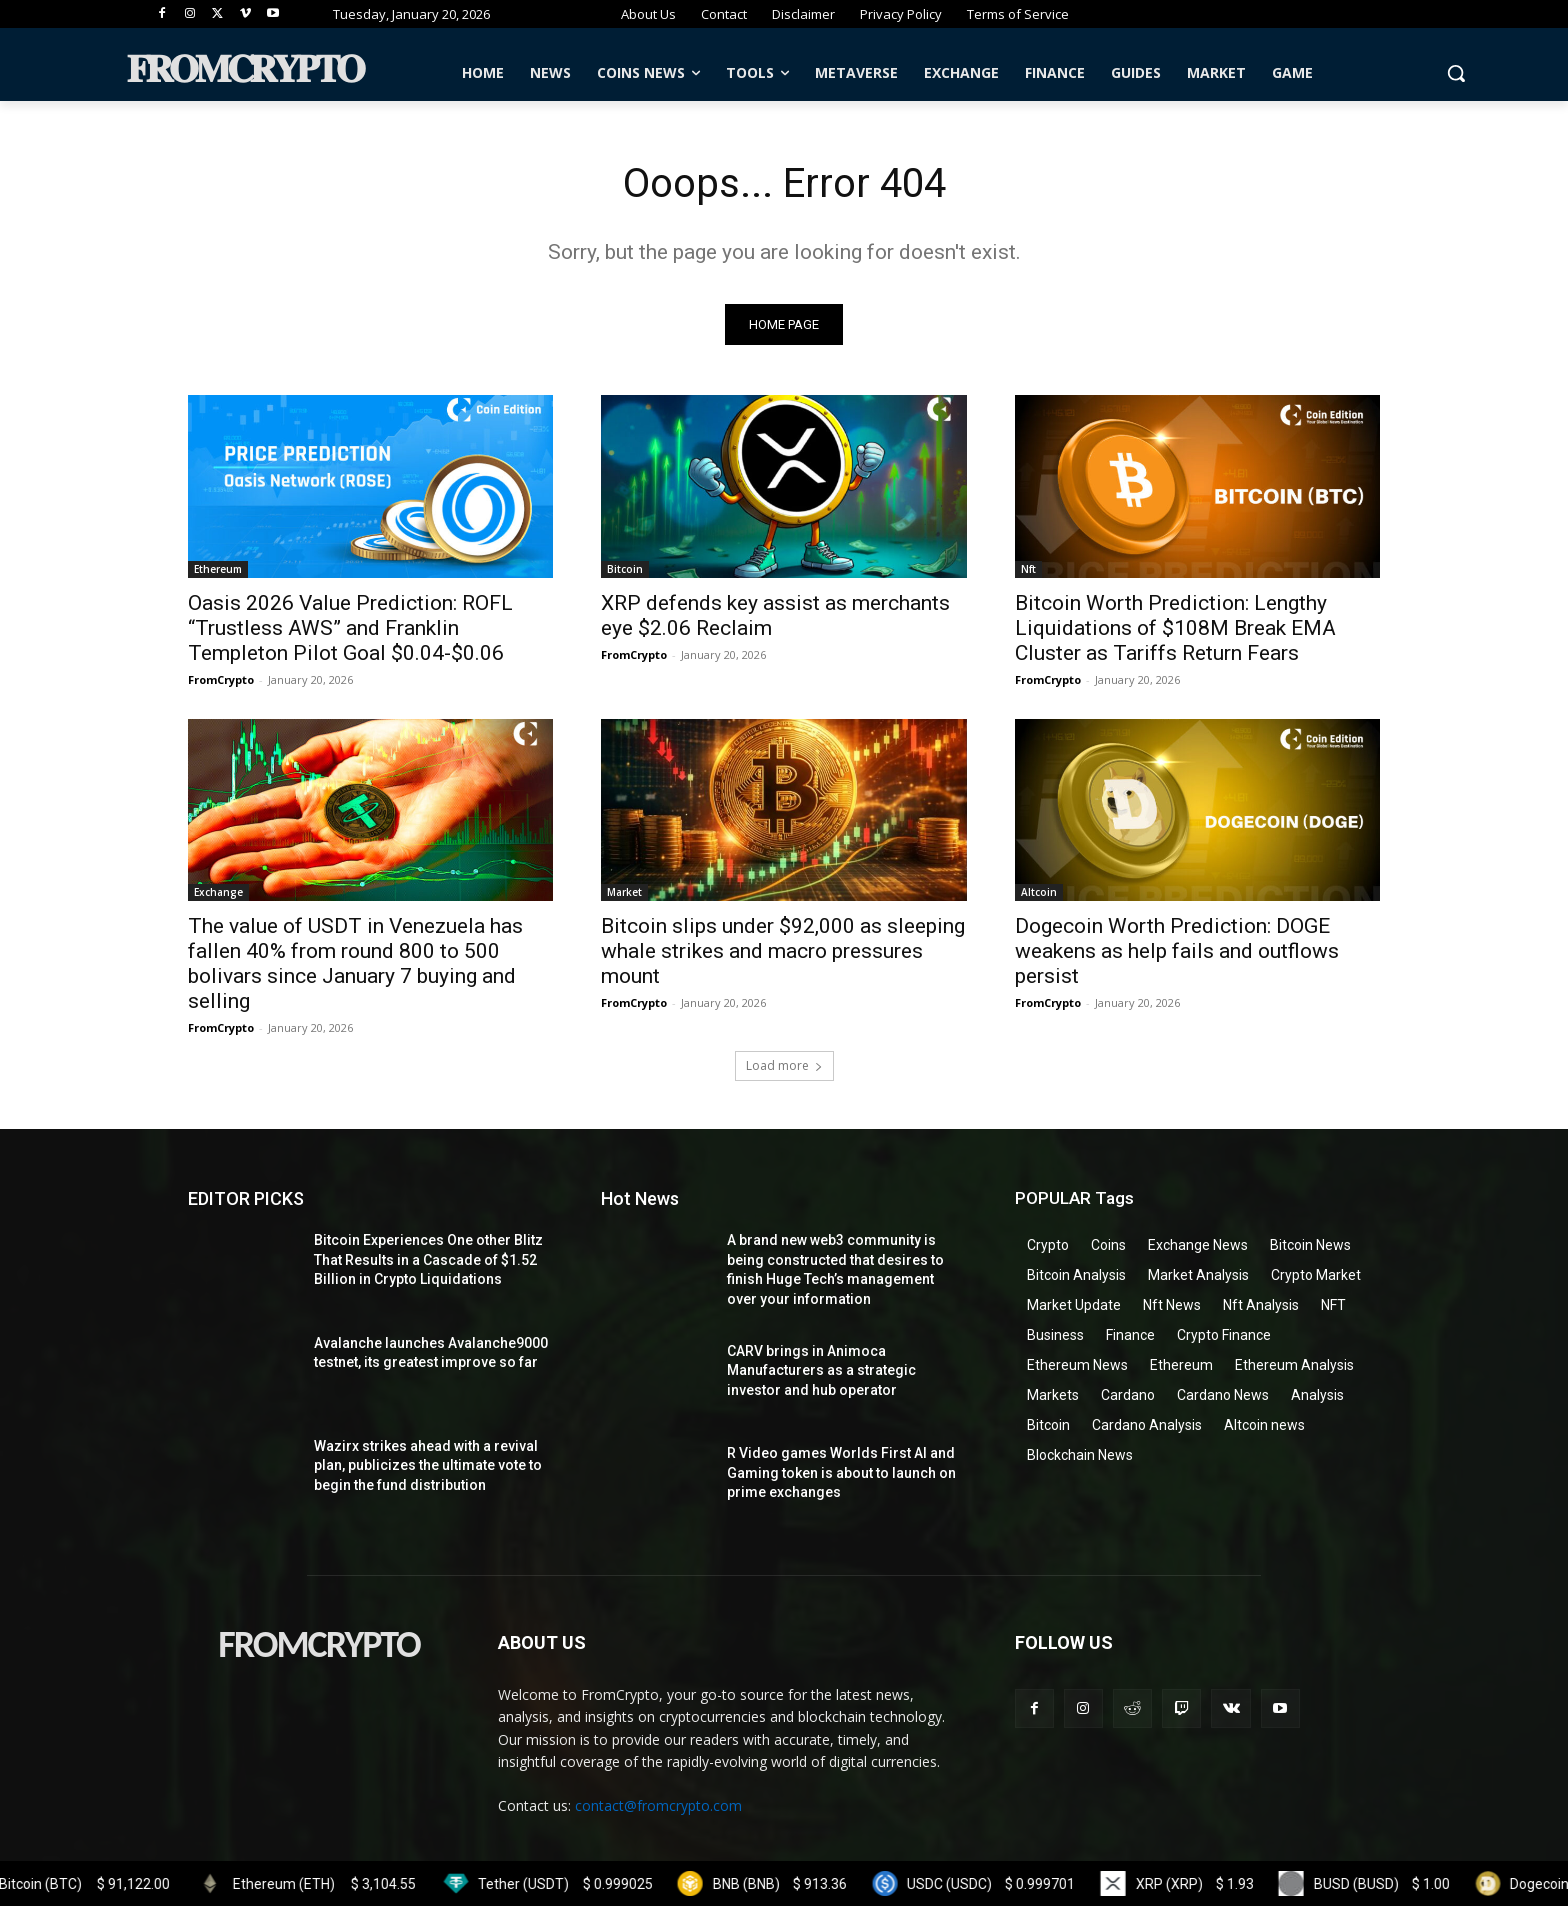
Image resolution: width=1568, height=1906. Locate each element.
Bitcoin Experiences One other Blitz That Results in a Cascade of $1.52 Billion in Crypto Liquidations (428, 1259)
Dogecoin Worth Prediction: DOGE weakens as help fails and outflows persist (1177, 951)
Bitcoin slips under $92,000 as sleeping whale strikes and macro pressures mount (783, 951)
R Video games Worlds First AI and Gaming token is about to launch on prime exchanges (841, 1472)
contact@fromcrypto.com (658, 1805)
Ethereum (218, 569)
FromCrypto (221, 679)
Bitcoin (625, 569)
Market (624, 892)
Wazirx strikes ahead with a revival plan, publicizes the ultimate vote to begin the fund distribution (428, 1465)
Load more (784, 1065)
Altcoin (1039, 892)
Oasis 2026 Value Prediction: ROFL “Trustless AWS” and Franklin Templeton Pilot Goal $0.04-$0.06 (350, 628)
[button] (1456, 73)
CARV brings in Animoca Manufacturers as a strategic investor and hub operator (821, 1370)
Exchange (218, 892)
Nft (1028, 569)
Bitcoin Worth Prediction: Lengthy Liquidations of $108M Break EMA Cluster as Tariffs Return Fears (1175, 628)
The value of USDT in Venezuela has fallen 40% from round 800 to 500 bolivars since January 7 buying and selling (355, 963)
